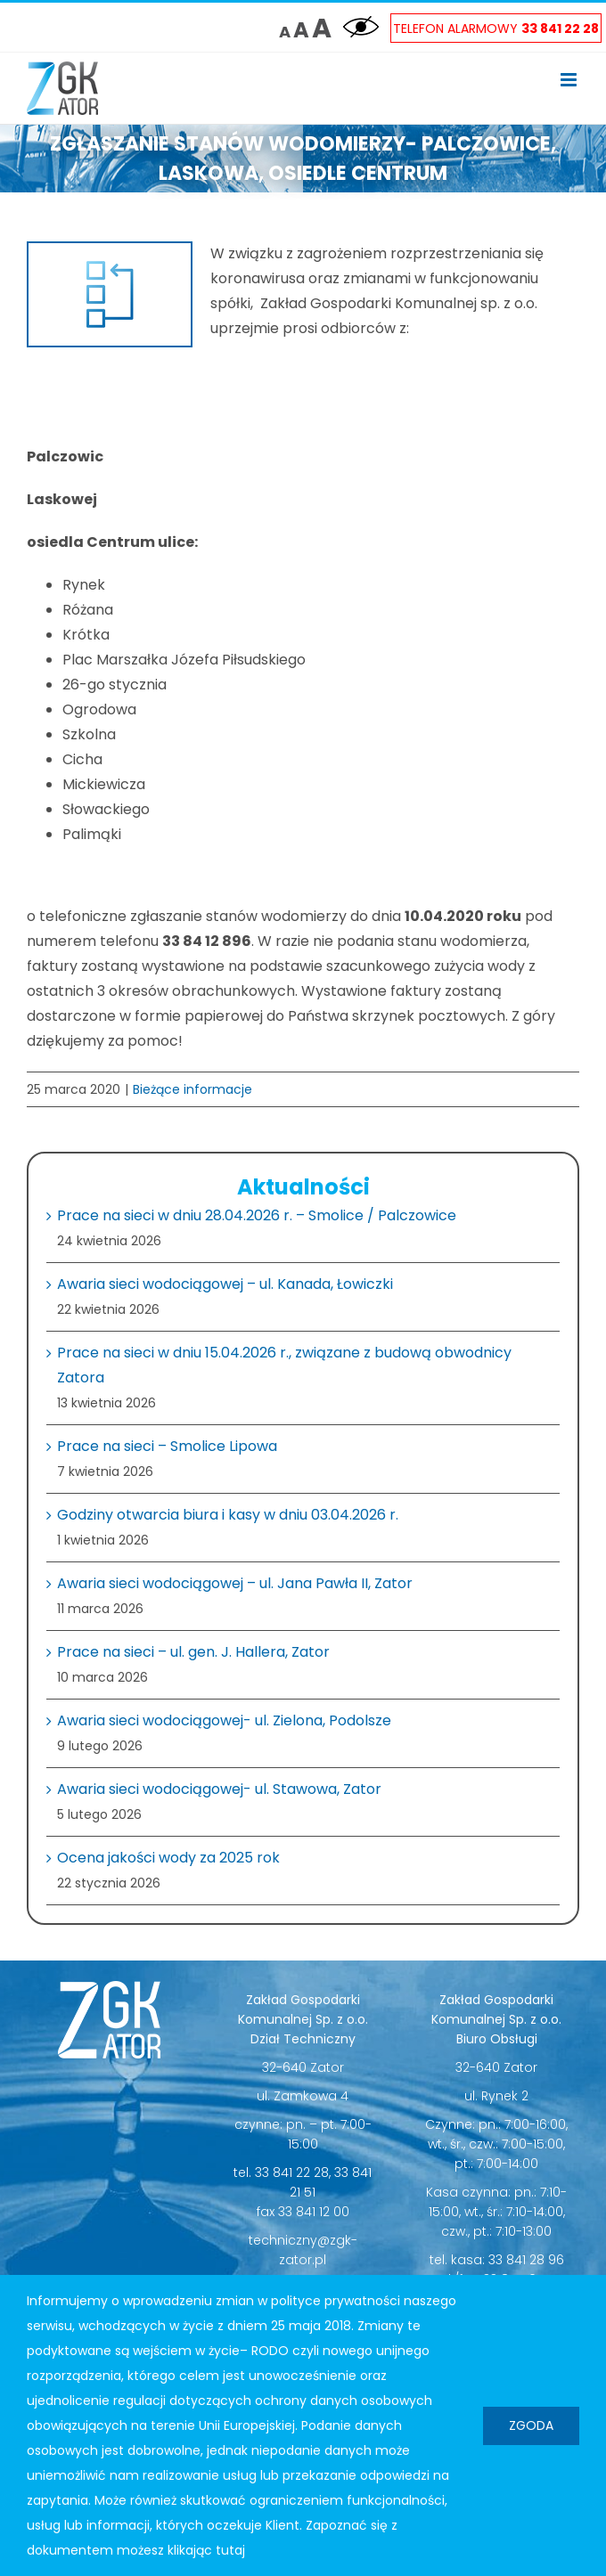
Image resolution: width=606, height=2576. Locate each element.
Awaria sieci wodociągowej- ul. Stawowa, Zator (219, 1789)
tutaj (230, 2550)
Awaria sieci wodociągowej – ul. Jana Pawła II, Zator (235, 1583)
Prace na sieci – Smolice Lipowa (167, 1446)
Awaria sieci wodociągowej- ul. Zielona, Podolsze (224, 1720)
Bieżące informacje (192, 1089)
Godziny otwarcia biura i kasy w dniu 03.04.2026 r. (227, 1514)
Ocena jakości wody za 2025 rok (168, 1857)
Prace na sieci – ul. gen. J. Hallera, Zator (193, 1652)
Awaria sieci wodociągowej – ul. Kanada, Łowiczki (225, 1284)
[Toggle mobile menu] (570, 79)
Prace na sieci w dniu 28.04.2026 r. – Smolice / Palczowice (256, 1215)
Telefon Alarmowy (496, 28)
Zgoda (531, 2425)
